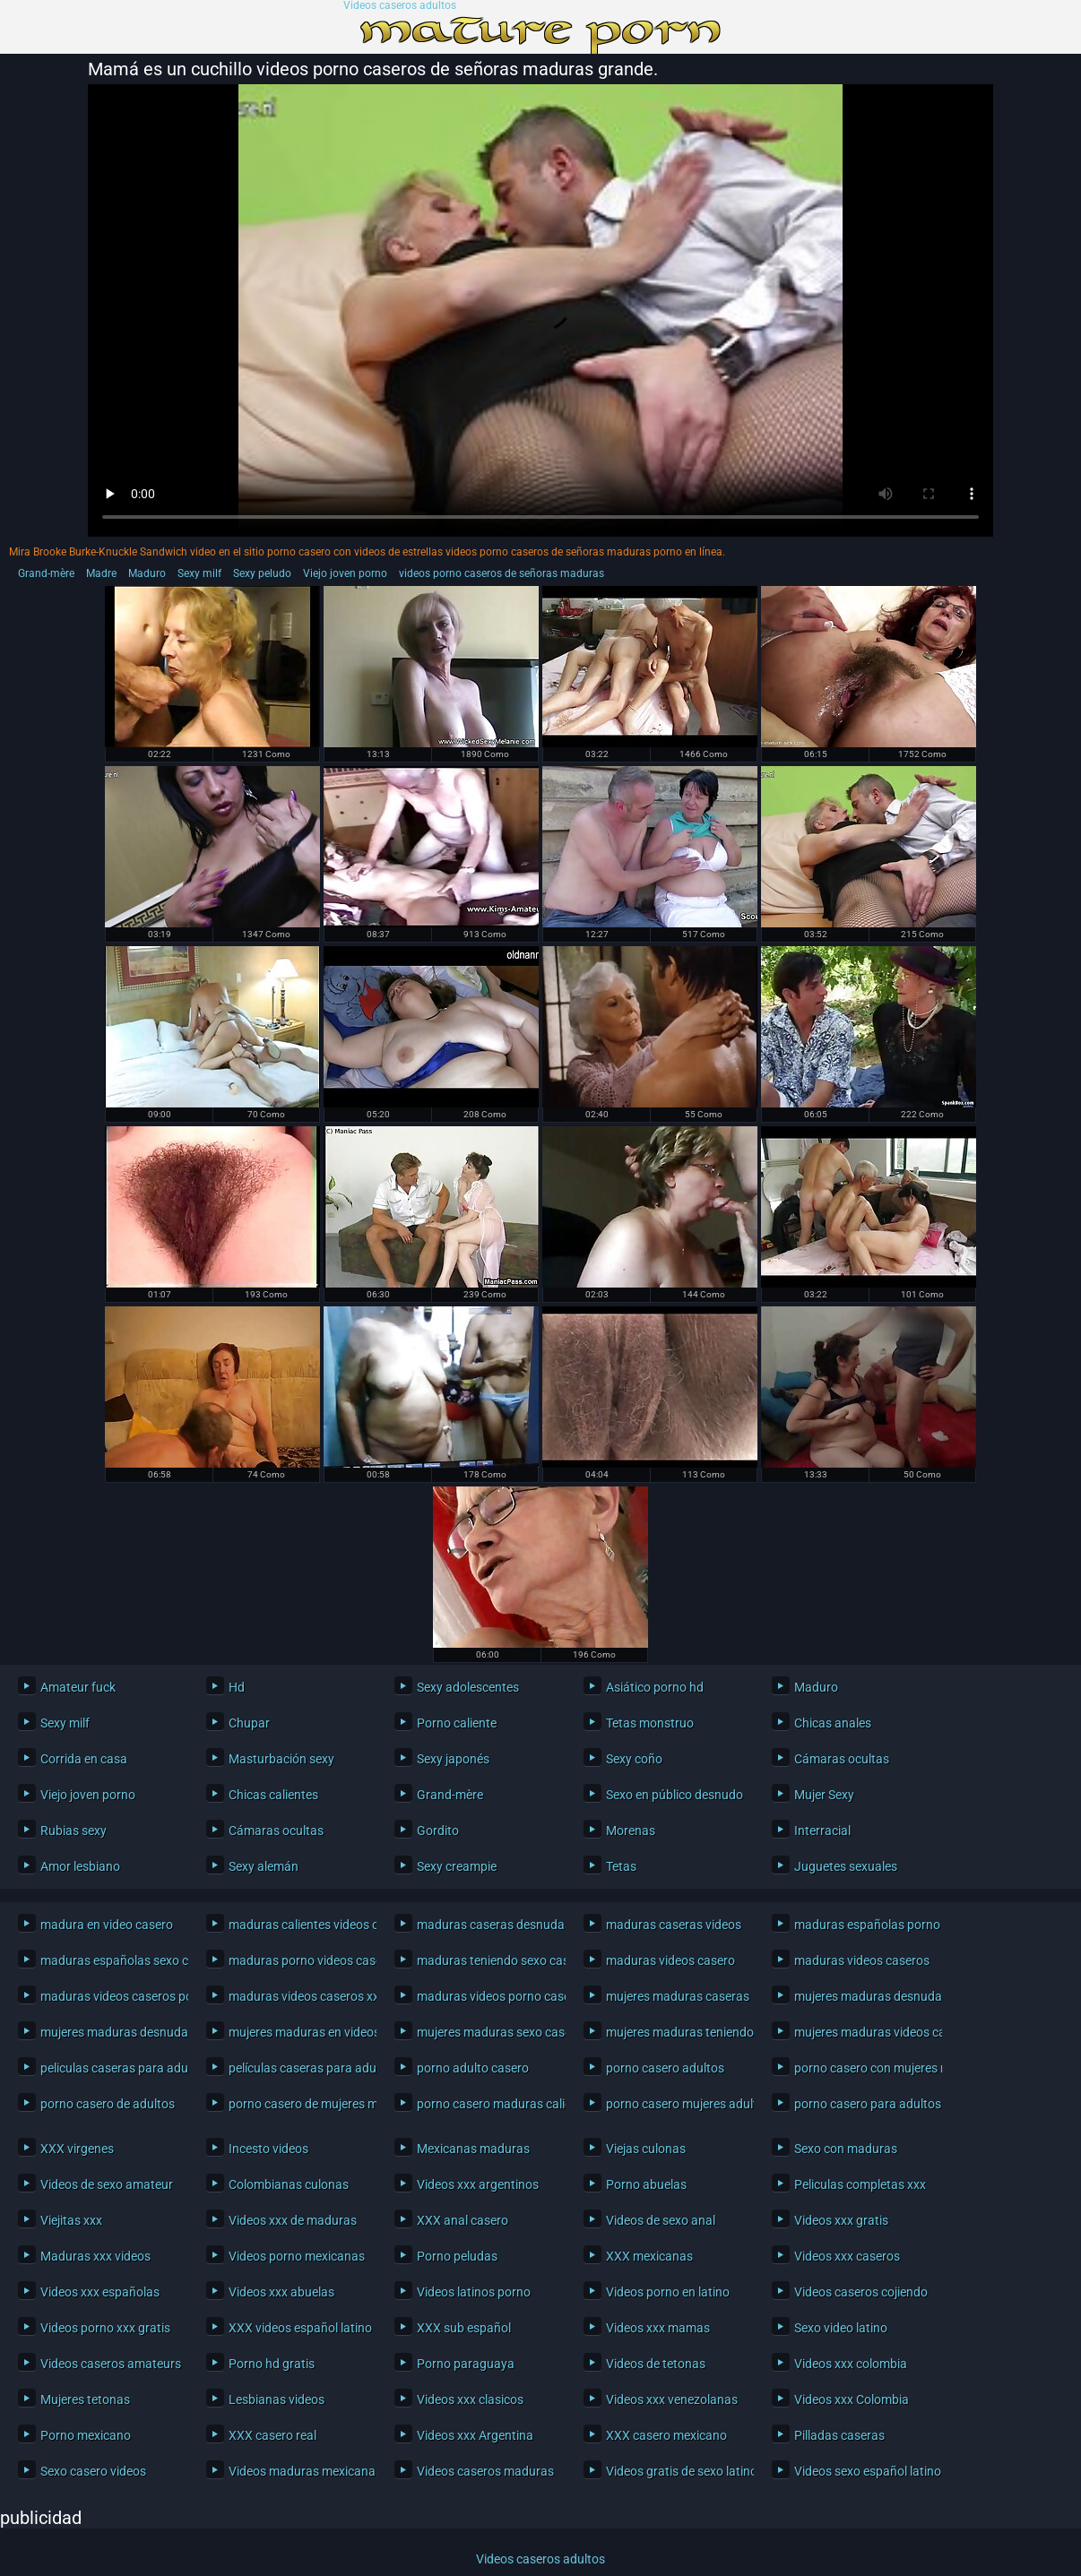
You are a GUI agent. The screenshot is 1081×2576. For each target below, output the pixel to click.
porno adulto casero (473, 2068)
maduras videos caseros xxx (298, 1996)
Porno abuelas (646, 2184)
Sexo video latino (840, 2328)
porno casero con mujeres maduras (863, 2068)
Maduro (147, 573)
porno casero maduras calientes (486, 2104)
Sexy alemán (263, 1866)
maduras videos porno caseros (486, 1996)
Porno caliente (457, 1723)
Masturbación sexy (281, 1759)
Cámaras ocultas (841, 1759)
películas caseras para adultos (298, 2068)
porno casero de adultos (107, 2104)
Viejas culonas (646, 2148)
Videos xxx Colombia (851, 2399)
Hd (237, 1687)
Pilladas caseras (839, 2435)
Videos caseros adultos (399, 6)
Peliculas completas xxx (860, 2184)
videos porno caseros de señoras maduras (501, 573)
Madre (101, 573)
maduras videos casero (670, 1960)
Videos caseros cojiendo (861, 2292)
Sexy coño (634, 1759)
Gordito (438, 1830)
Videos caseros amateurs (109, 2363)
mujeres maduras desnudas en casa (109, 2032)
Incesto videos (268, 2148)
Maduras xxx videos (95, 2256)
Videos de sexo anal (660, 2220)
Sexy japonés (453, 1759)
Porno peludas (457, 2256)
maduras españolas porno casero (863, 1924)
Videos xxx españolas (100, 2292)
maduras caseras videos (673, 1924)
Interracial (822, 1830)
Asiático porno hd (655, 1687)
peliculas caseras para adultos (109, 2068)
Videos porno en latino (668, 2292)
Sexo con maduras (845, 2148)
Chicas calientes (273, 1795)
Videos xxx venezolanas (672, 2399)
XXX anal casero (462, 2220)
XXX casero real (272, 2435)
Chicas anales (832, 1723)
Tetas (621, 1866)
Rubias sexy (73, 1830)
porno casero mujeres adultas (675, 2104)
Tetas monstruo (650, 1723)
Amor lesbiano (80, 1866)
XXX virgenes (77, 2148)
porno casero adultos (665, 2068)
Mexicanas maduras (473, 2148)
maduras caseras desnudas (486, 1924)
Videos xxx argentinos (478, 2184)
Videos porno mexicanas (297, 2256)
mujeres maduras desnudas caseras (863, 1996)
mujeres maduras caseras (675, 1996)
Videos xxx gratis (841, 2220)
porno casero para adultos (863, 2104)
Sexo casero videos (93, 2471)
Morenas (630, 1830)
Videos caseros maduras (485, 2471)
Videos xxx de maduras (293, 2220)
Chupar (249, 1723)
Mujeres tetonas (85, 2399)
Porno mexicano (85, 2435)
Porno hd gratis (272, 2363)
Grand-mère (46, 573)
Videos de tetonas (655, 2363)
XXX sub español (464, 2328)
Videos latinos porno (474, 2292)
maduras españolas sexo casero (109, 1960)
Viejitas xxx (71, 2220)
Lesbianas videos (276, 2399)
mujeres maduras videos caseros (863, 2032)
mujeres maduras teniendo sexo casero (675, 2032)
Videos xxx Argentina (475, 2435)
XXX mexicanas (649, 2256)
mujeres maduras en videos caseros (298, 2032)
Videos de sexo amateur (106, 2184)
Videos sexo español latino (863, 2471)
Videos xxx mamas (658, 2328)
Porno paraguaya (466, 2363)
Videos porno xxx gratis (105, 2328)
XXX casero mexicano (666, 2435)
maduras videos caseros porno (109, 1996)
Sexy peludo (262, 573)
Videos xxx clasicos (470, 2399)
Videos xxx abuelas (281, 2292)
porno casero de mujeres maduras (298, 2104)
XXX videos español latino (298, 2328)
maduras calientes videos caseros (298, 1924)
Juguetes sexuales (845, 1866)
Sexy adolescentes (468, 1687)
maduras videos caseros (862, 1960)
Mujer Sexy (824, 1795)
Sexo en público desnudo (674, 1795)
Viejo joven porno (345, 573)
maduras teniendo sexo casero (486, 1960)
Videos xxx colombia (850, 2363)
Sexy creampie (457, 1866)
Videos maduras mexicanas (298, 2471)
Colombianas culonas (289, 2184)
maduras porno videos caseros (298, 1960)
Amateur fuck (78, 1687)
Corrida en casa (83, 1759)
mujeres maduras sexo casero (486, 2032)
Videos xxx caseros (847, 2256)
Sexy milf (199, 573)
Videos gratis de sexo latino (675, 2471)
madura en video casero (106, 1924)
